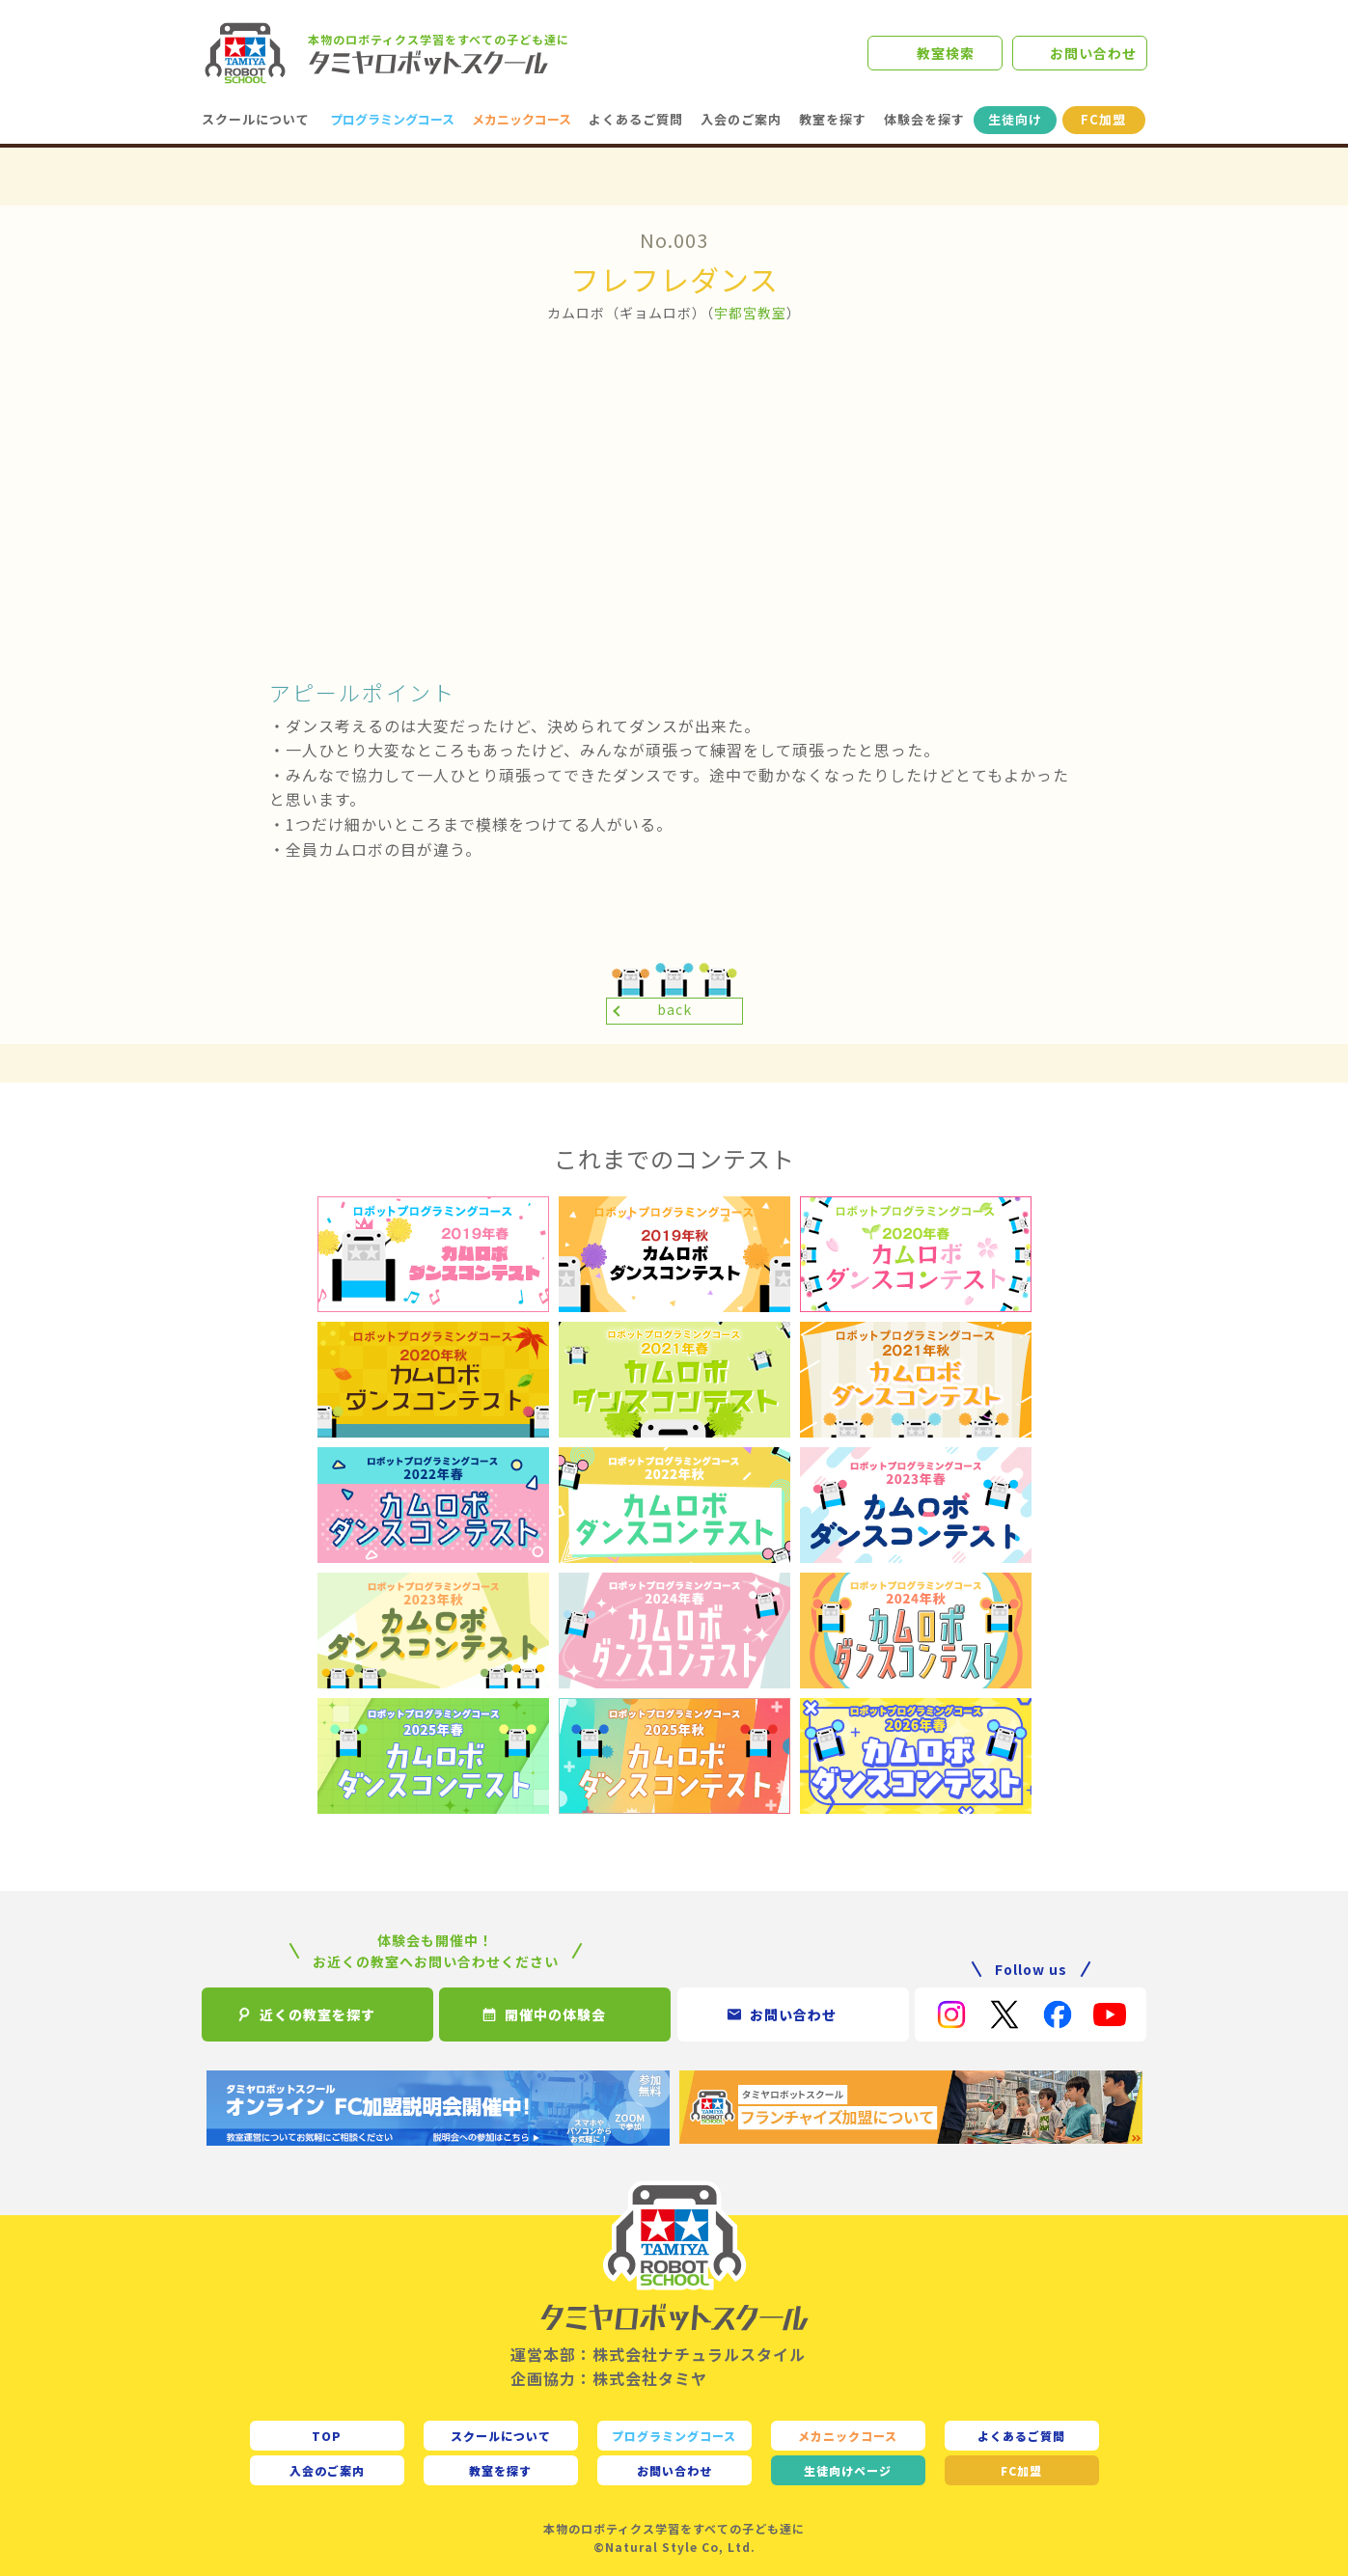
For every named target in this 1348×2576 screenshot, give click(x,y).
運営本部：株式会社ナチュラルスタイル (658, 2354)
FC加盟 (1103, 119)
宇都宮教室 (750, 312)
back (674, 1009)
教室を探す (833, 119)
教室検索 (946, 53)
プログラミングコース (392, 119)
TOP (327, 2435)
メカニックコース (521, 119)
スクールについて (256, 119)
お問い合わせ (1093, 53)
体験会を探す (924, 119)
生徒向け (1015, 119)
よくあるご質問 (636, 119)
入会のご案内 (741, 119)
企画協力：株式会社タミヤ (608, 2378)
